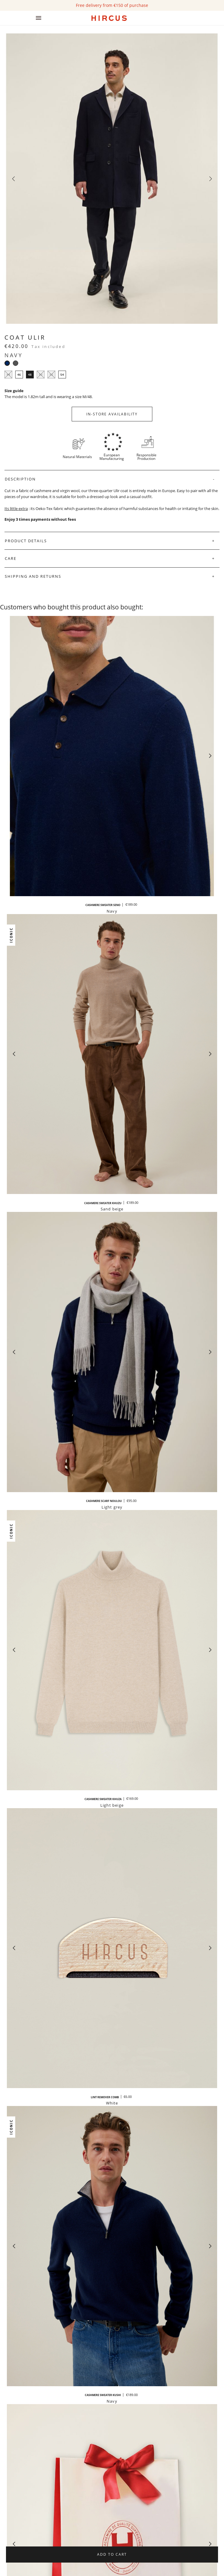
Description (20, 479)
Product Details (26, 540)
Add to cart (112, 2554)
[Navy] (7, 363)
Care (10, 558)
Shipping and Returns (33, 576)
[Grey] (15, 363)
